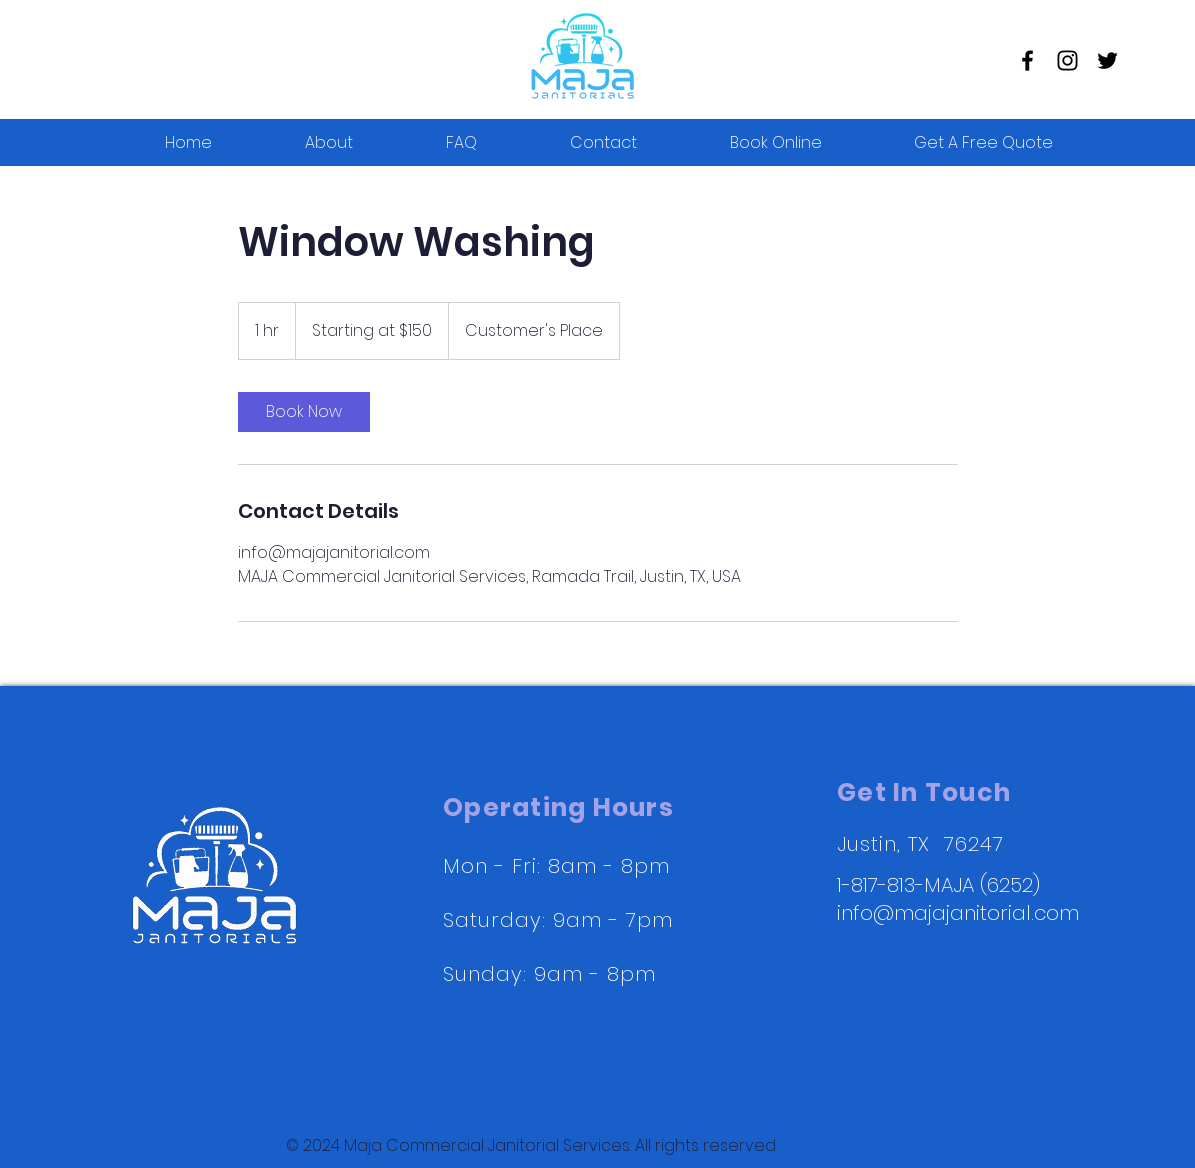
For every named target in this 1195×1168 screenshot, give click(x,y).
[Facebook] (1027, 60)
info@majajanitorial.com (958, 913)
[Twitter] (1107, 60)
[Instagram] (1067, 60)
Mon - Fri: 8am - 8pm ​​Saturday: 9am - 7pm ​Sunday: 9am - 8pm (558, 920)
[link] (304, 412)
